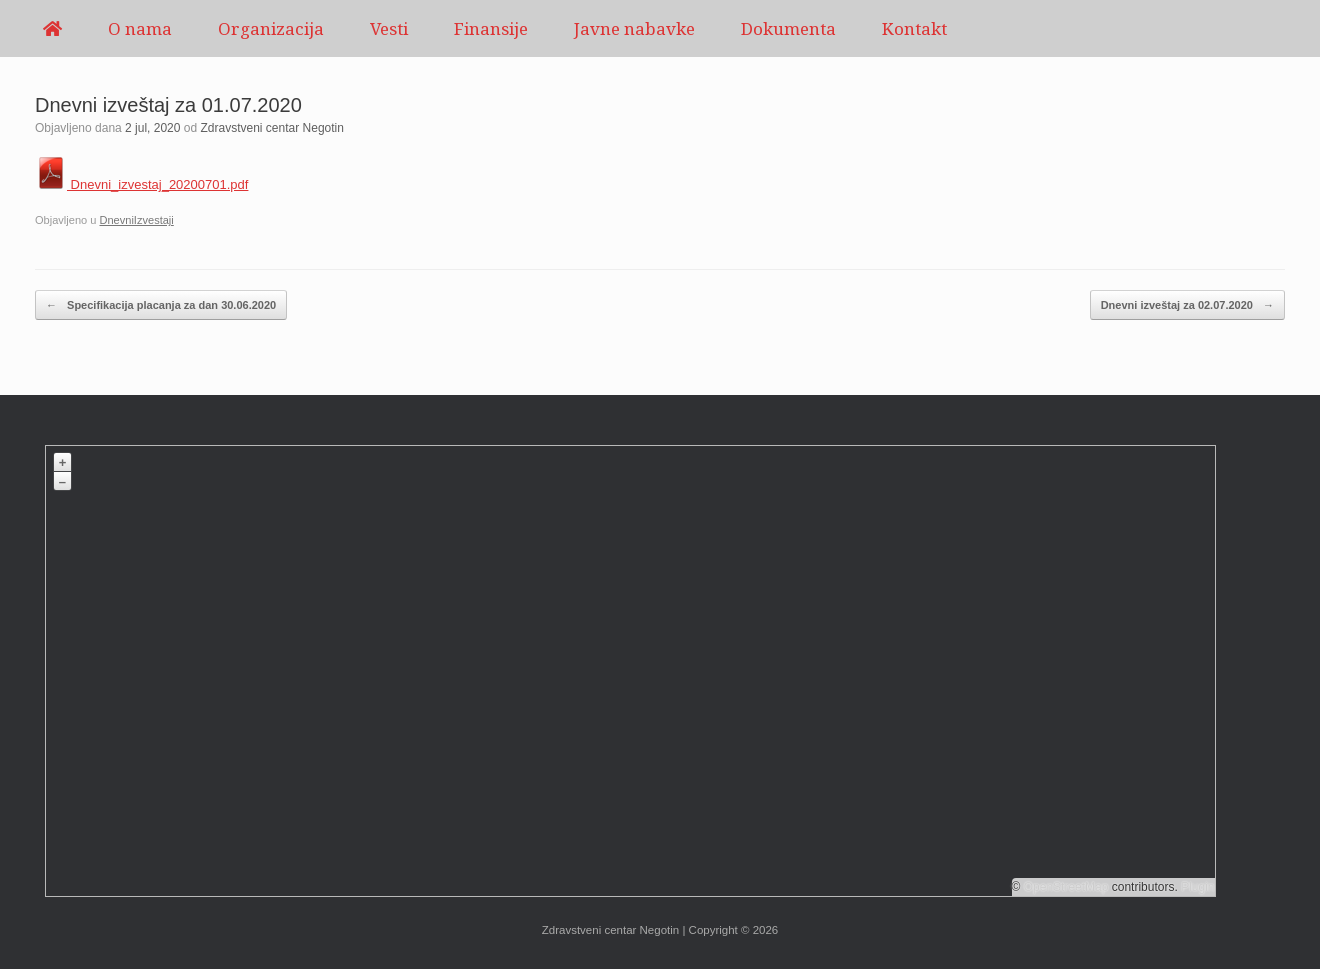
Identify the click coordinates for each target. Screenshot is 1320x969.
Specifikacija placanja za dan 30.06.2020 (161, 305)
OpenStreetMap (1066, 887)
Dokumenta (788, 28)
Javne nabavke (634, 28)
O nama (140, 28)
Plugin (1196, 887)
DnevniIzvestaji (136, 220)
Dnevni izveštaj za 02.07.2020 (1187, 305)
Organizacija (271, 28)
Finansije (491, 28)
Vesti (389, 28)
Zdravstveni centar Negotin (272, 128)
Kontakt (914, 28)
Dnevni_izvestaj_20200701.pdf (141, 184)
